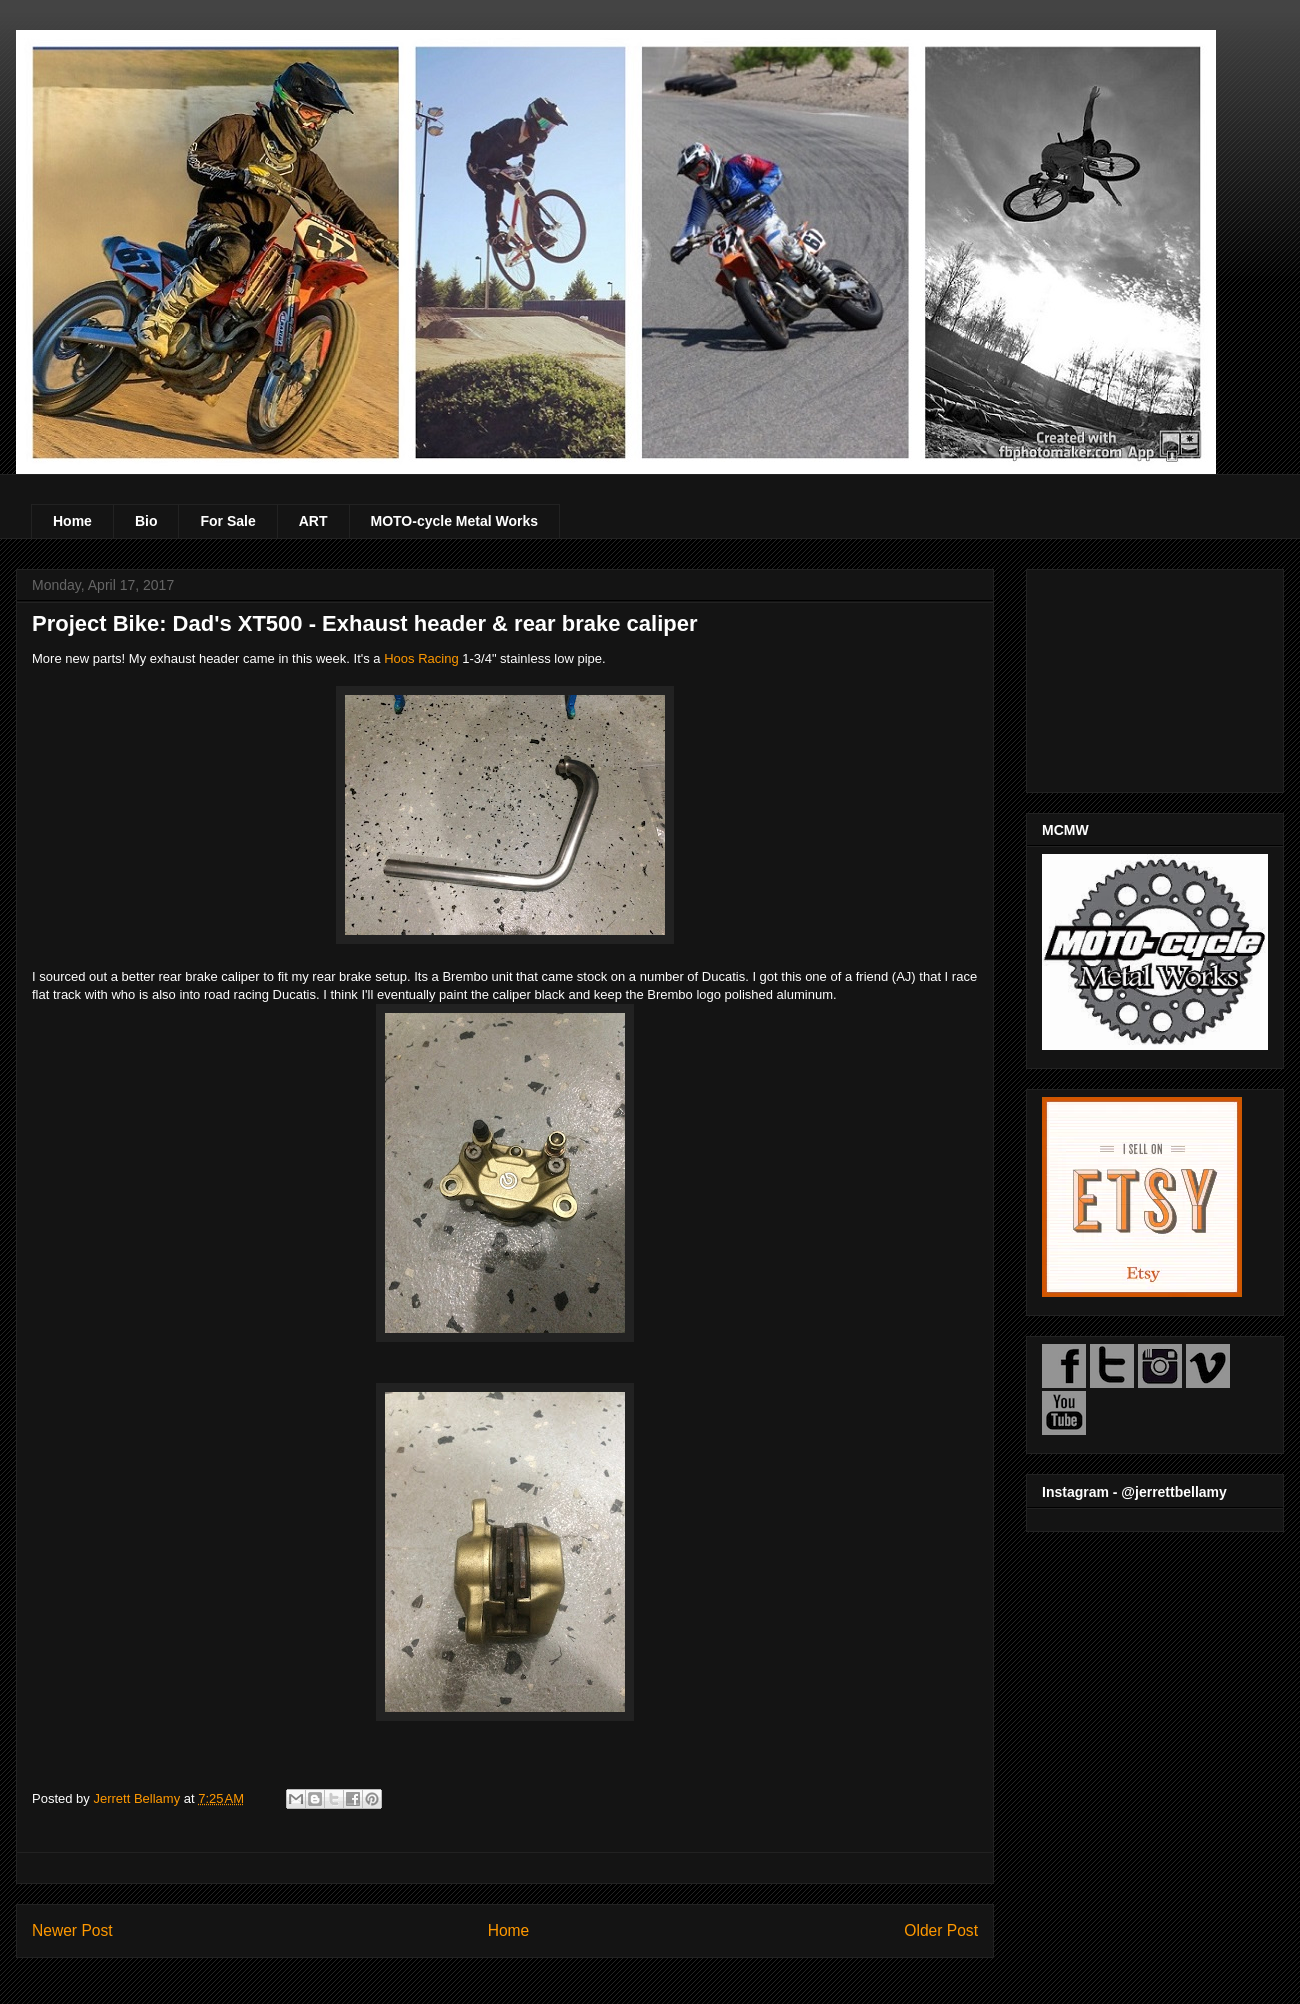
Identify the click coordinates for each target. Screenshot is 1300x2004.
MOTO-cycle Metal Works (455, 521)
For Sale (227, 521)
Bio (146, 521)
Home (72, 521)
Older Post (941, 1930)
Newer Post (72, 1930)
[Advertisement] (1155, 677)
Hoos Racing (421, 658)
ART (313, 521)
